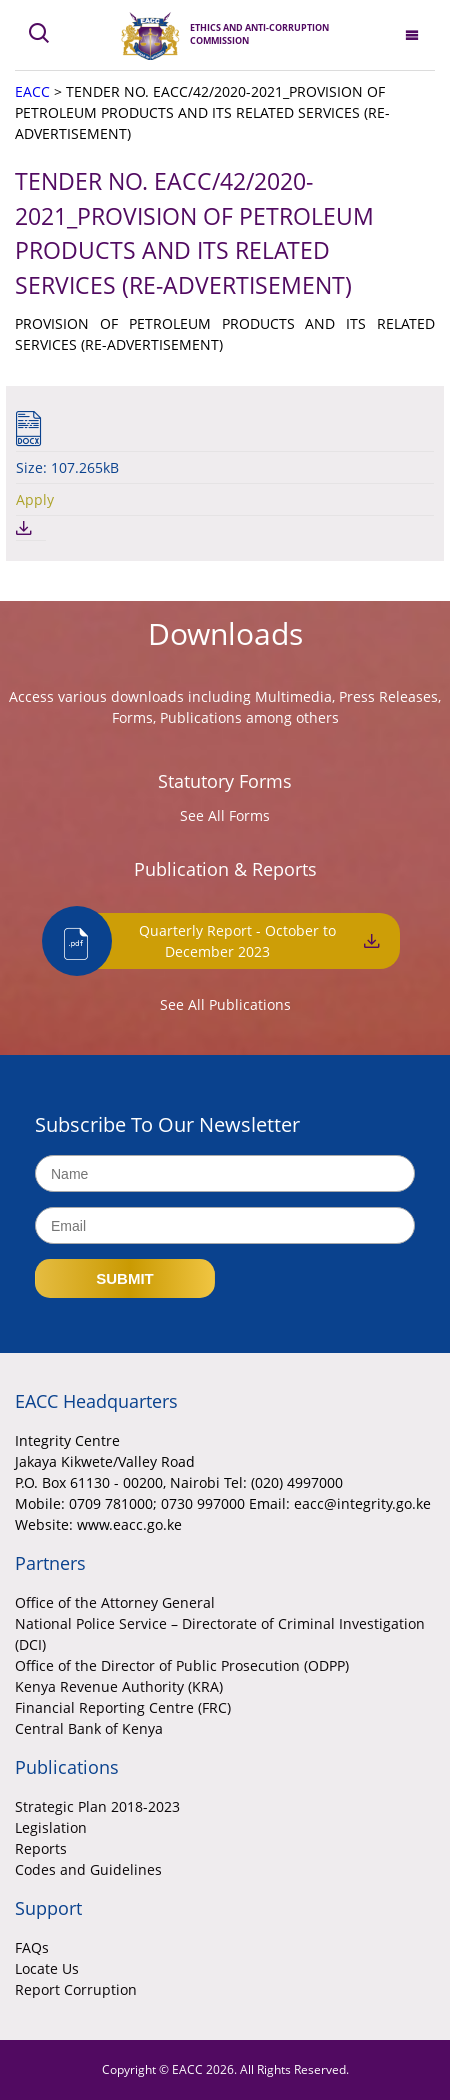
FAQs (32, 1947)
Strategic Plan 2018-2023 (97, 1806)
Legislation (51, 1827)
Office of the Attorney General (115, 1602)
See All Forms (225, 815)
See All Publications (225, 1004)
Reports (41, 1848)
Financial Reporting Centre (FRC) (123, 1707)
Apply (35, 499)
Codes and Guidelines (88, 1869)
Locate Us (47, 1968)
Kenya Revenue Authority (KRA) (119, 1686)
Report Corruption (76, 1989)
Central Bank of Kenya (89, 1728)
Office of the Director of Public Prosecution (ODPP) (182, 1665)
